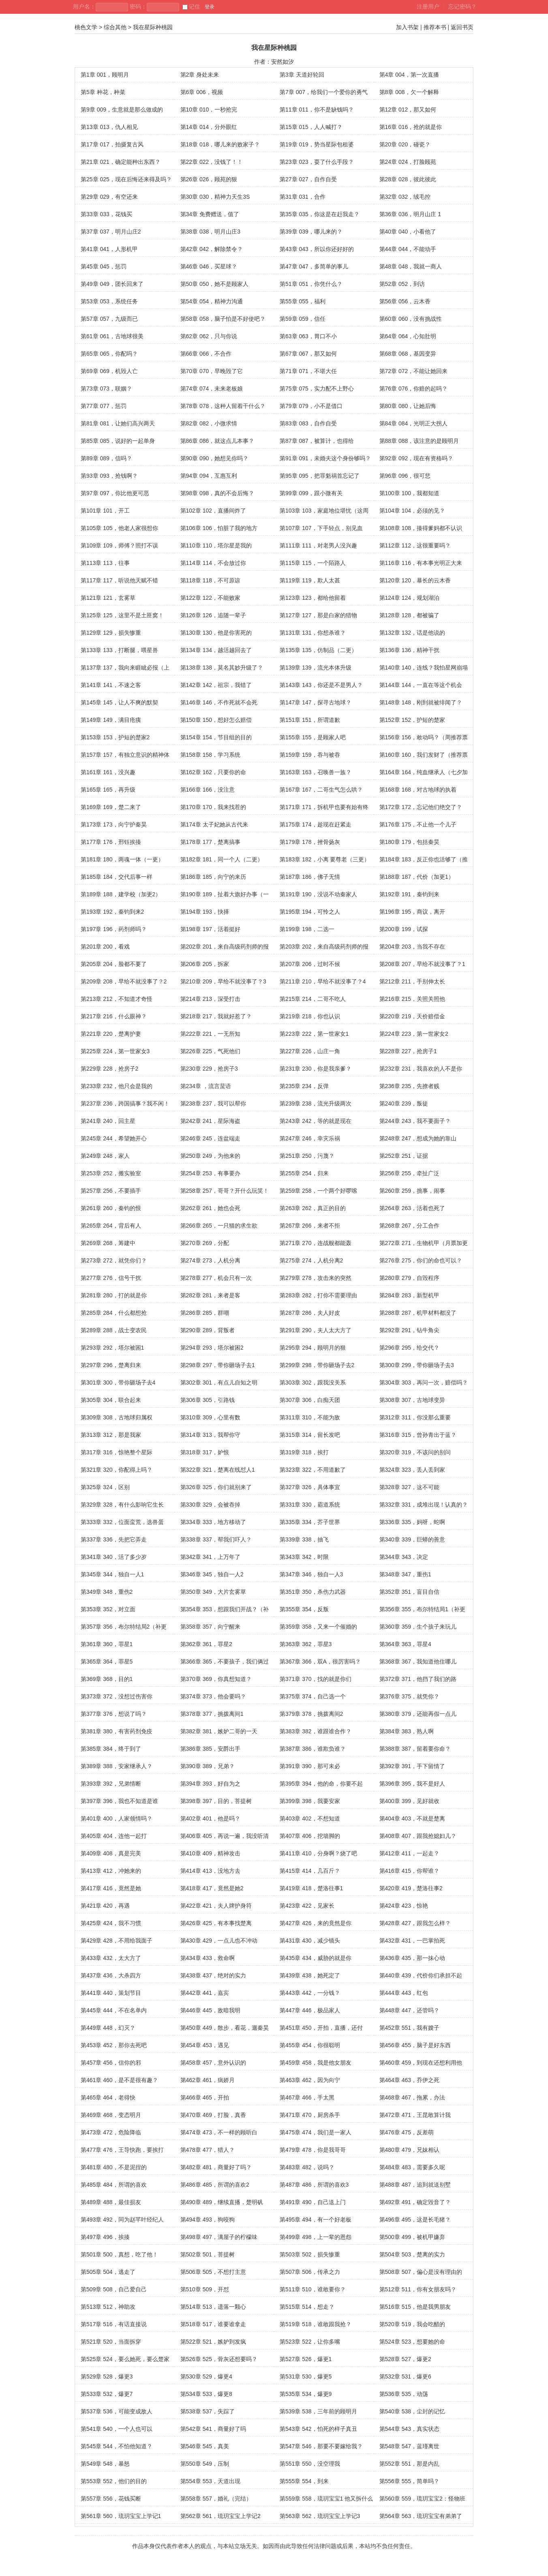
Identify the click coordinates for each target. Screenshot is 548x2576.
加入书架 (407, 27)
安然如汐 (282, 61)
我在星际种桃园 (153, 27)
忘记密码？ (462, 6)
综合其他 (115, 27)
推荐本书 (435, 27)
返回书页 (462, 27)
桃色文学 (86, 27)
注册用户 (428, 6)
